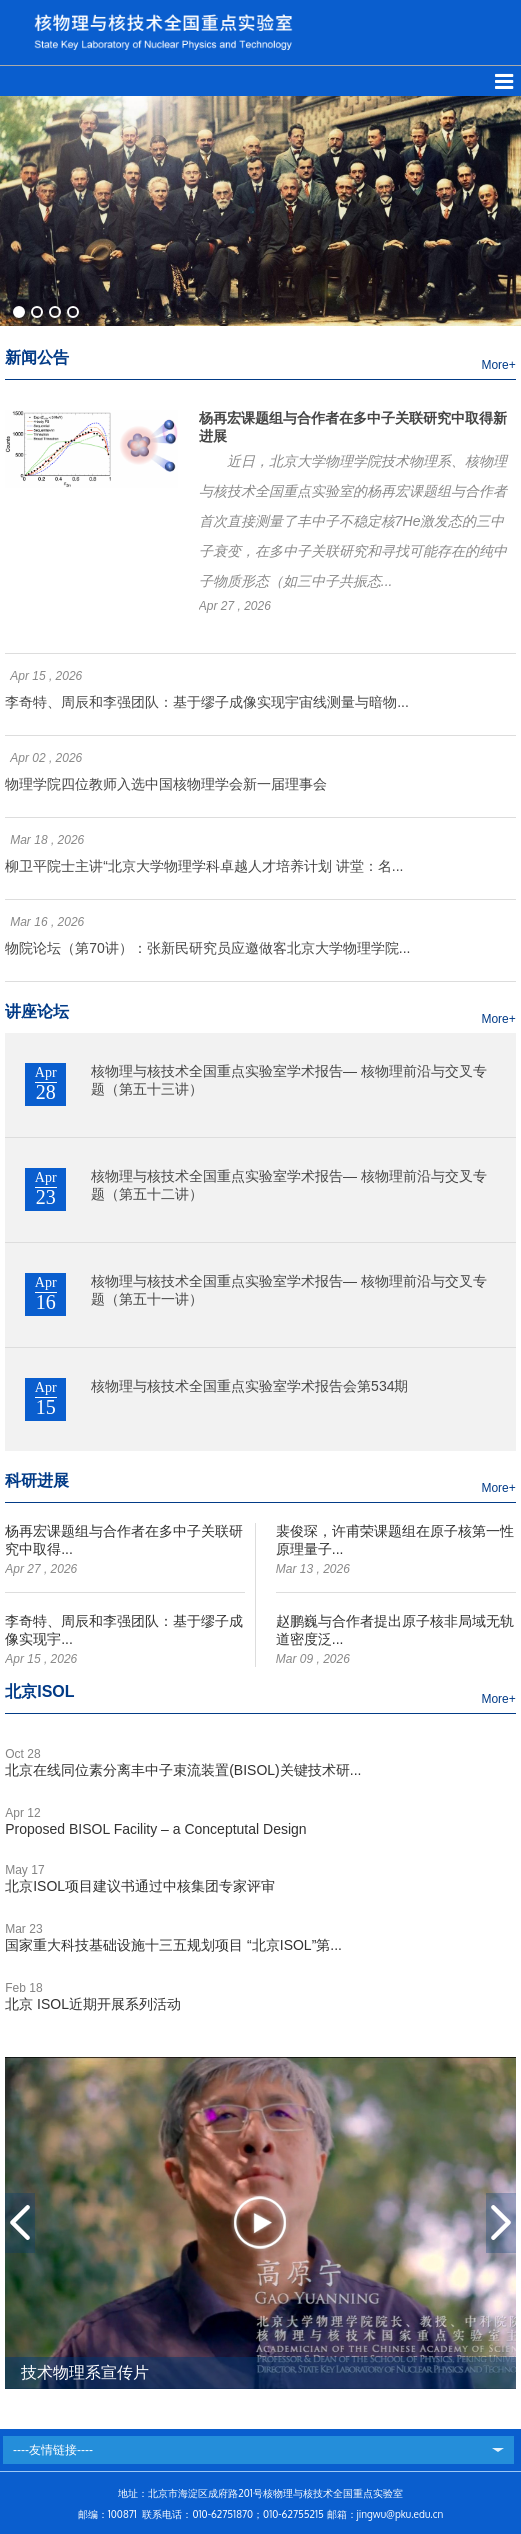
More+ (498, 365)
